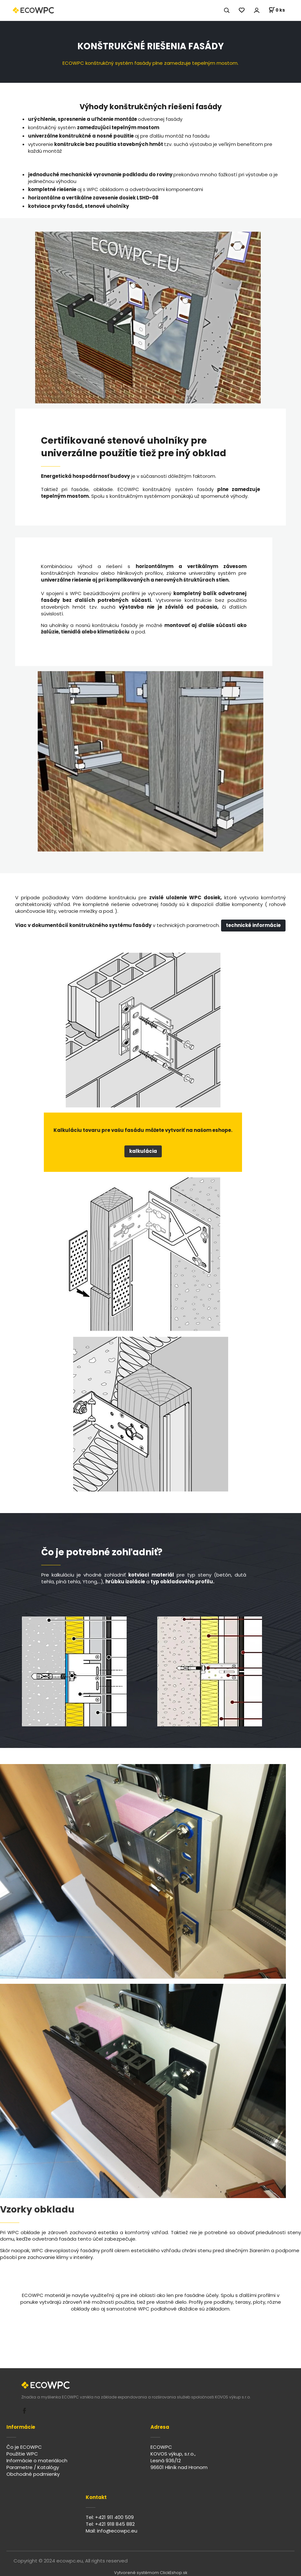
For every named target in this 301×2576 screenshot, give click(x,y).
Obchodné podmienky (33, 2474)
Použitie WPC (22, 2453)
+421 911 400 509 (114, 2517)
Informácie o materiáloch (36, 2460)
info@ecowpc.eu (117, 2530)
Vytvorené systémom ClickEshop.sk (150, 2572)
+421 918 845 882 (115, 2524)
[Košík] (276, 10)
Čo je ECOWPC (24, 2447)
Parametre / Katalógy (32, 2467)
